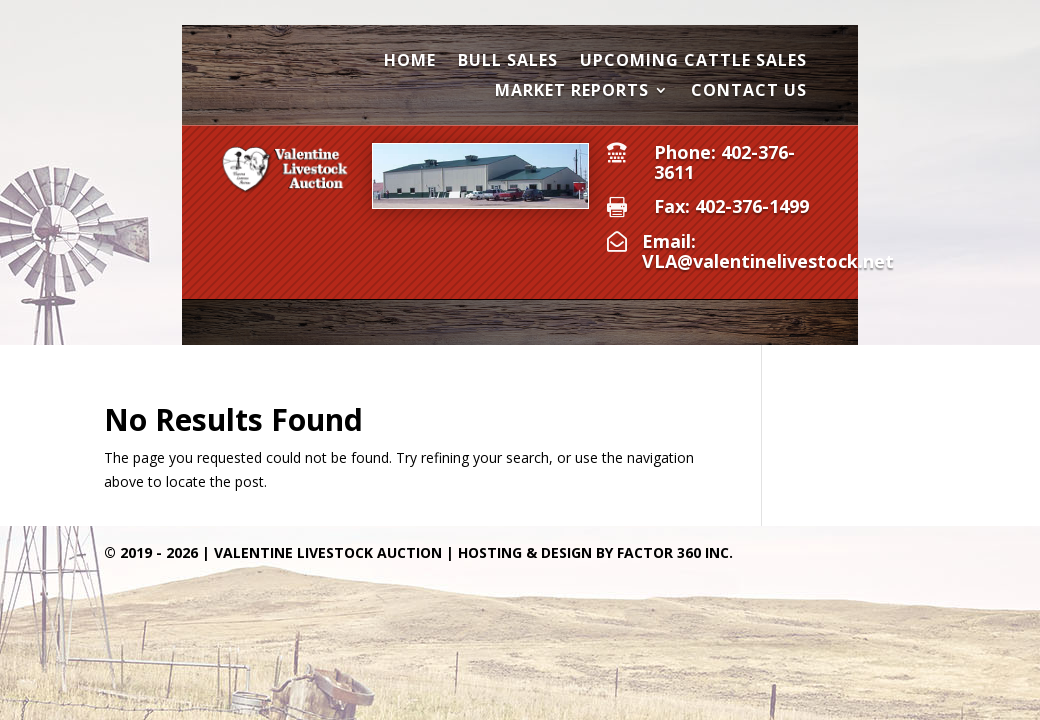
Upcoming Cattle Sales (693, 62)
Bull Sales (508, 62)
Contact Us (749, 92)
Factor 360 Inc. (675, 552)
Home (410, 62)
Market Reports (572, 92)
